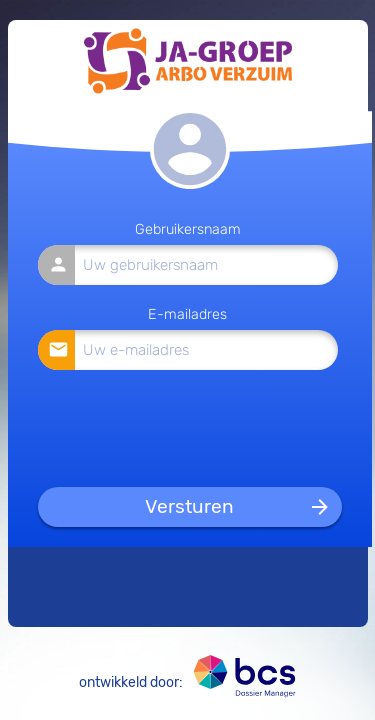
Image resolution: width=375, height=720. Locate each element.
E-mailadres (187, 314)
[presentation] (189, 427)
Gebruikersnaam (188, 229)
